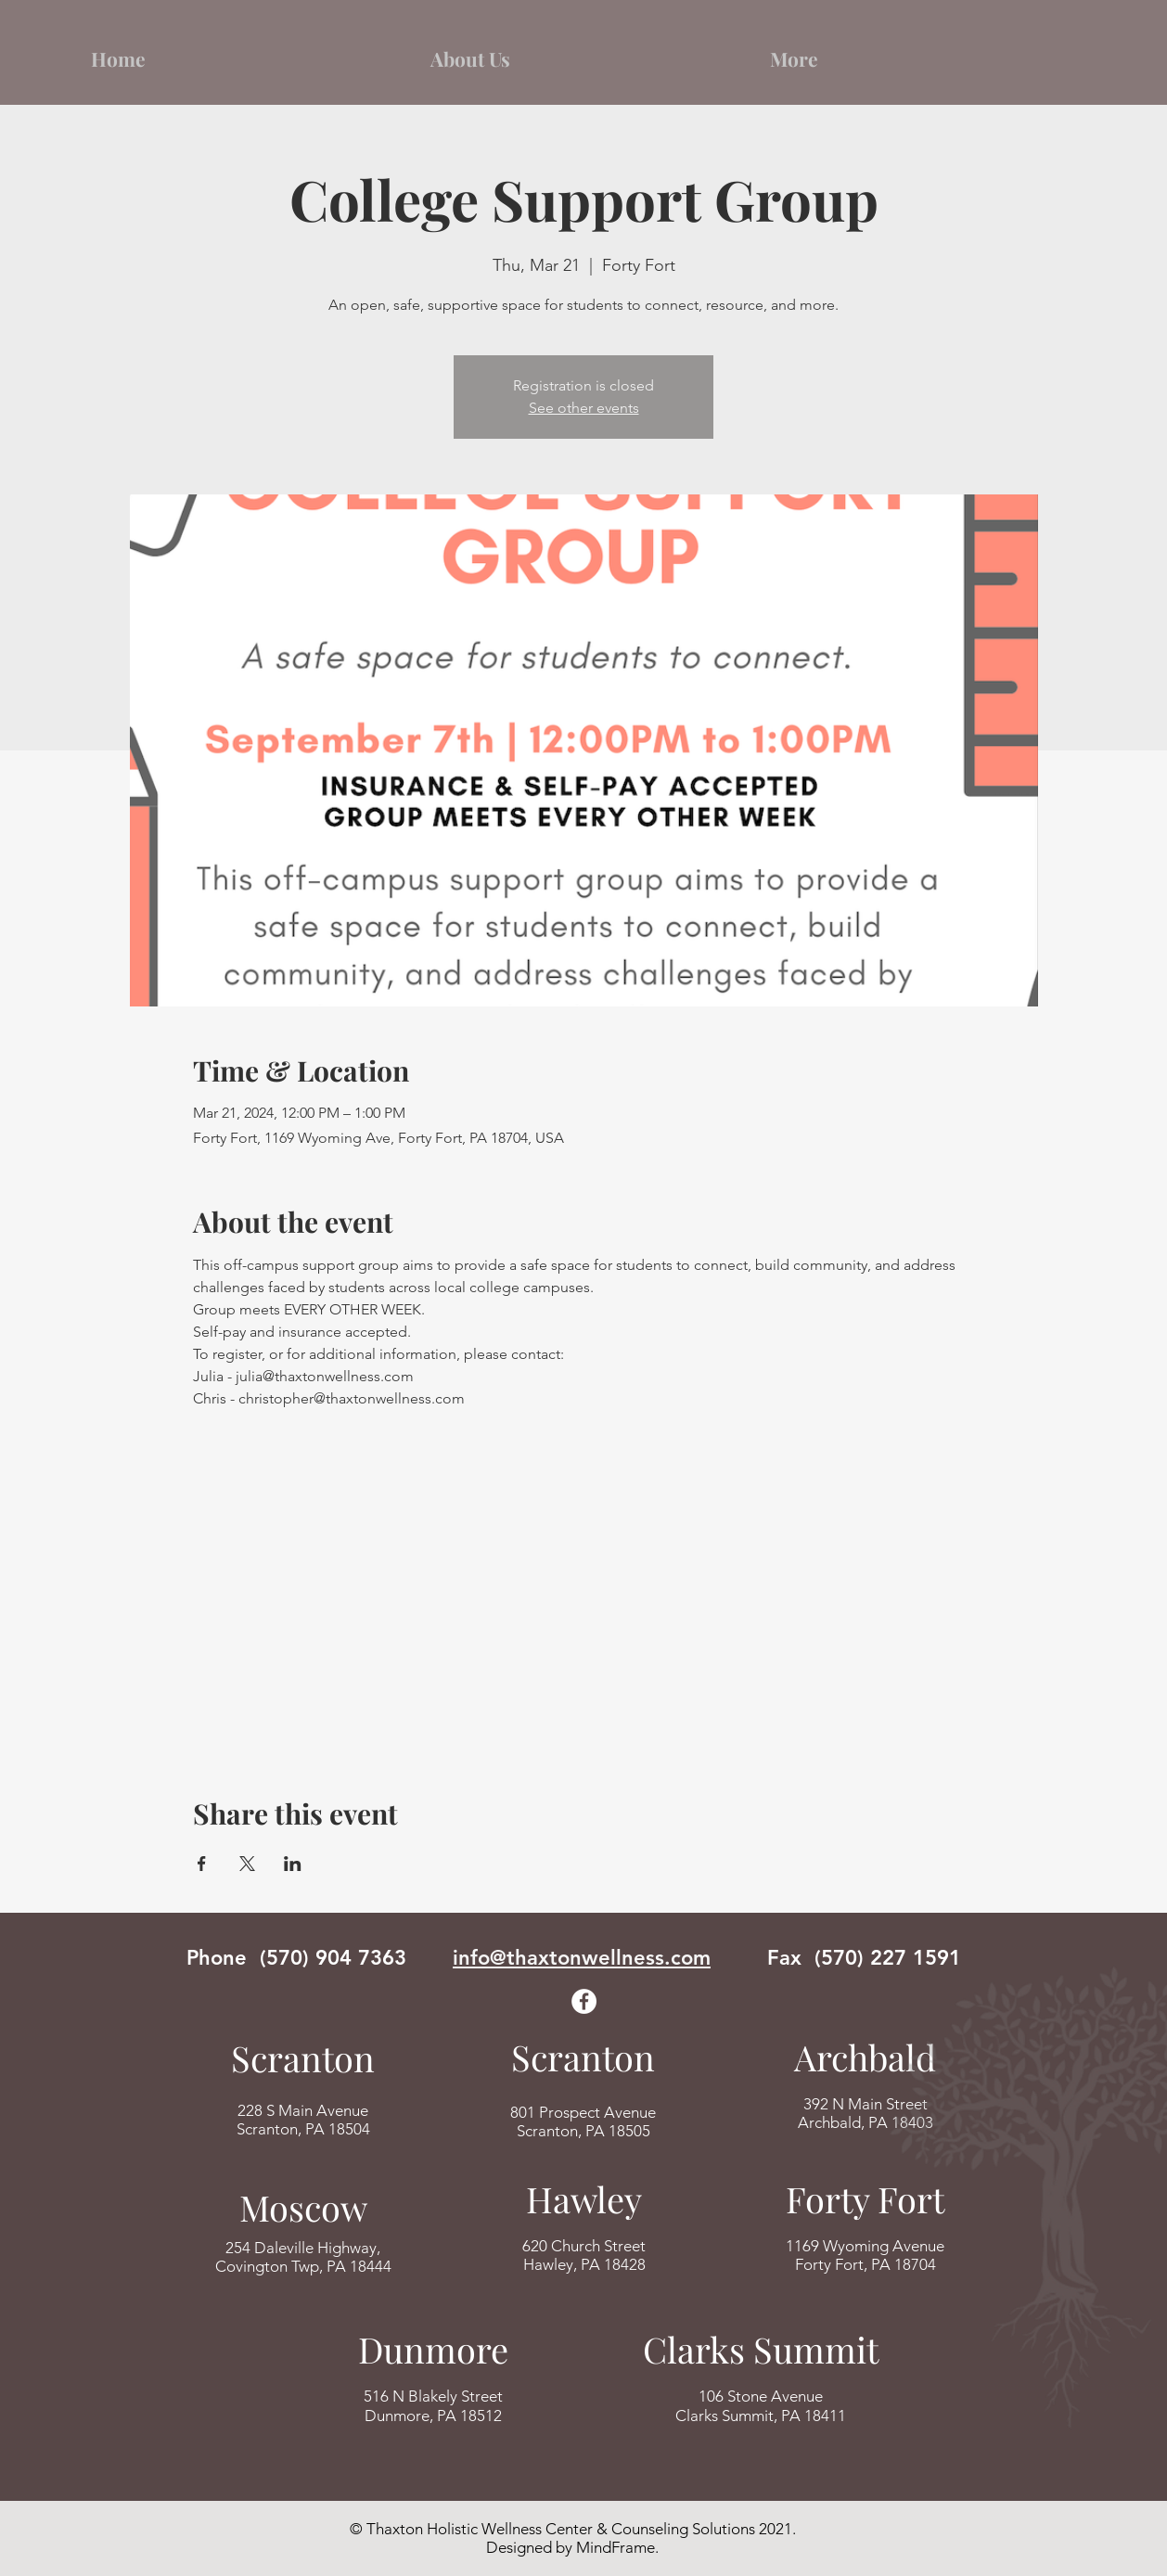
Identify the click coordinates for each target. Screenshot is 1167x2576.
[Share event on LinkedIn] (292, 1863)
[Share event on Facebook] (202, 1863)
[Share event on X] (247, 1863)
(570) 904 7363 (333, 1957)
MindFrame (615, 2547)
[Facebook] (583, 2001)
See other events (584, 408)
